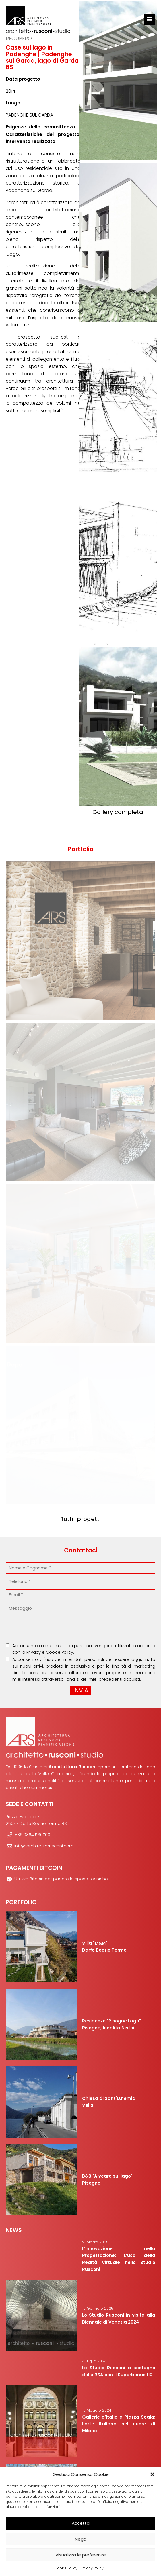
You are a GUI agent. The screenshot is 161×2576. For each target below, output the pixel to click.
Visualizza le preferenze (80, 2555)
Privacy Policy (92, 2568)
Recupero (19, 38)
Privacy (33, 1652)
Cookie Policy (66, 2568)
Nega (80, 2539)
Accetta (81, 2523)
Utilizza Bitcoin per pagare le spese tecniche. (57, 1879)
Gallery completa (117, 812)
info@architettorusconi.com (39, 1846)
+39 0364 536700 (28, 1835)
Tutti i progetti (80, 1519)
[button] (152, 2474)
